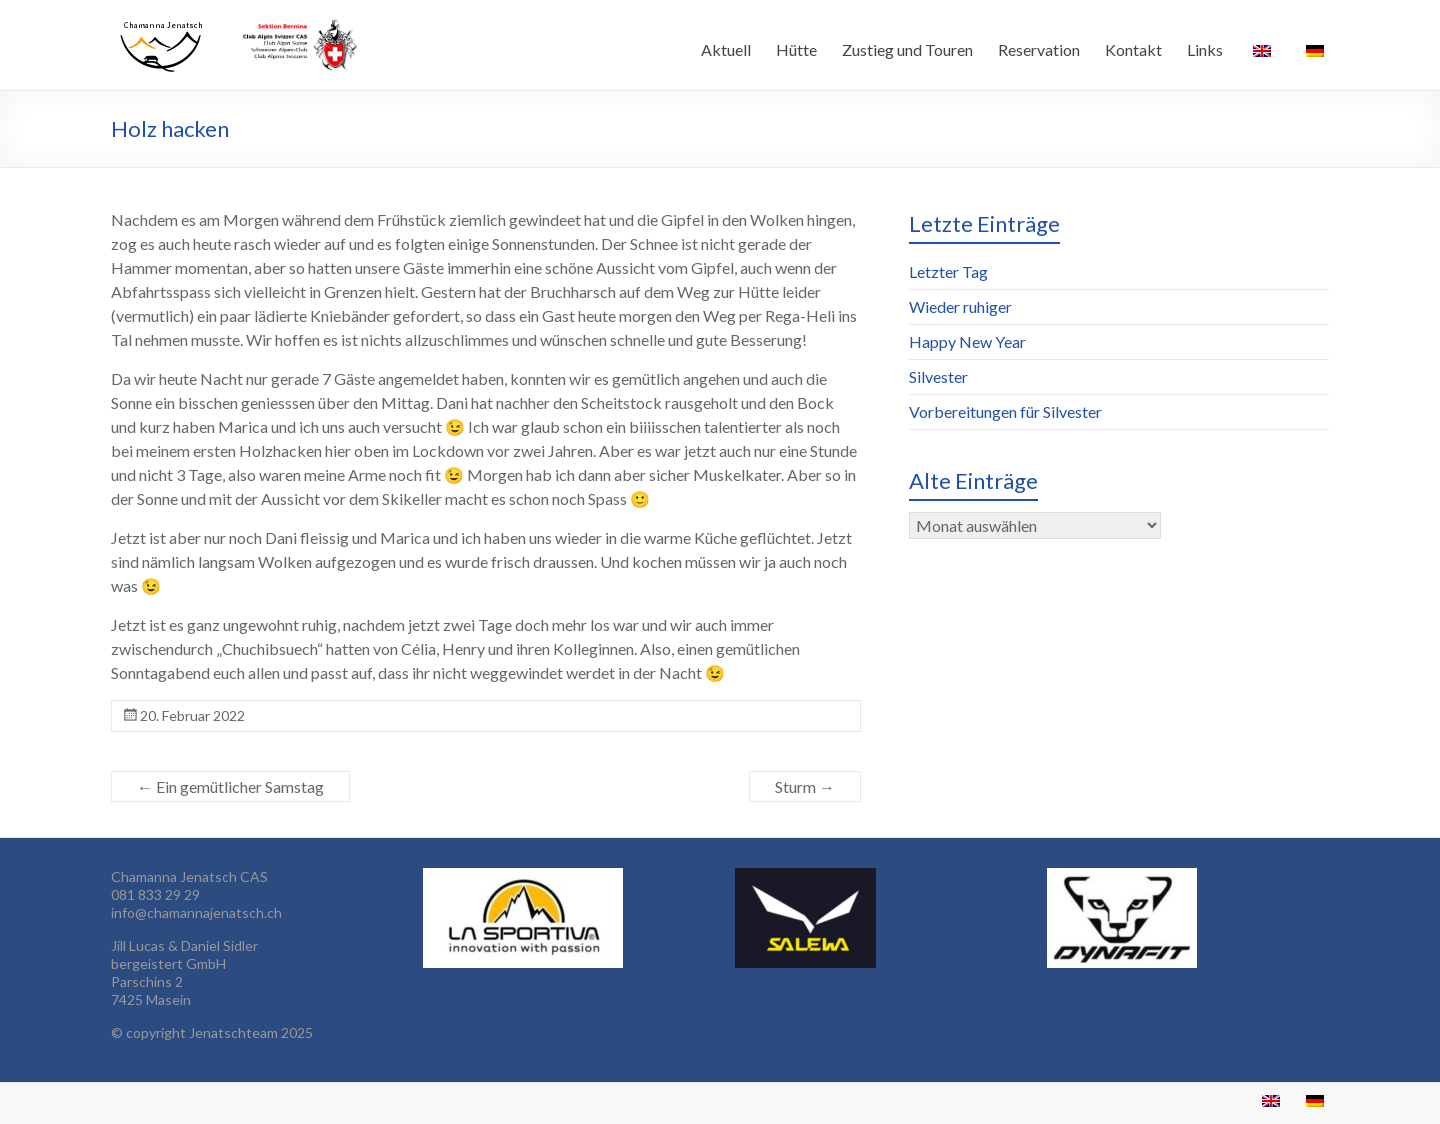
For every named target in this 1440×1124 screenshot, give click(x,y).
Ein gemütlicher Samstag (230, 786)
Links (1205, 49)
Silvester (938, 376)
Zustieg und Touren (907, 49)
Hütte (796, 49)
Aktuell (726, 49)
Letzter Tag (948, 271)
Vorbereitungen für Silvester (1005, 411)
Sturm (805, 786)
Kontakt (1133, 49)
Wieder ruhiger (960, 306)
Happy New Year (967, 341)
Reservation (1039, 49)
